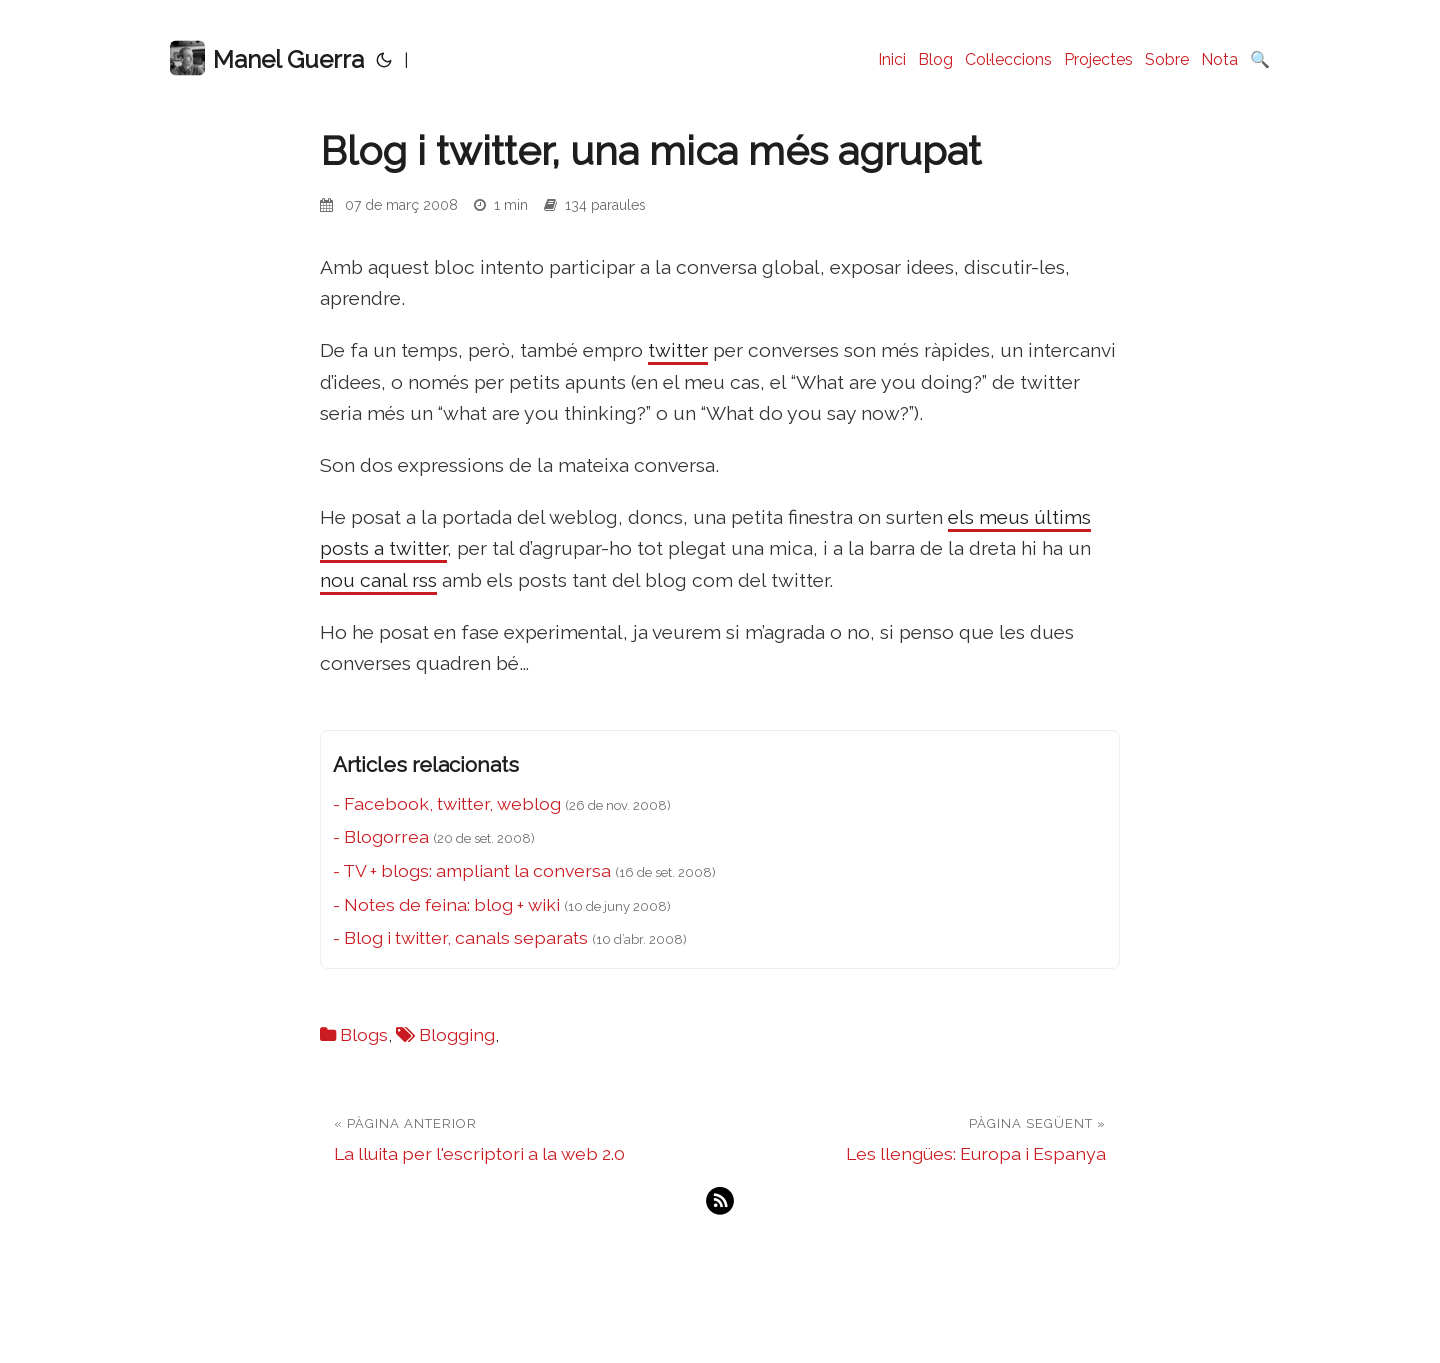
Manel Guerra (267, 58)
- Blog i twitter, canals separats (460, 937)
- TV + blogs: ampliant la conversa (472, 870)
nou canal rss (378, 580)
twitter (678, 350)
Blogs (364, 1034)
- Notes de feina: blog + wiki (446, 904)
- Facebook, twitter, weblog (447, 803)
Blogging (457, 1034)
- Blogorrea (381, 836)
